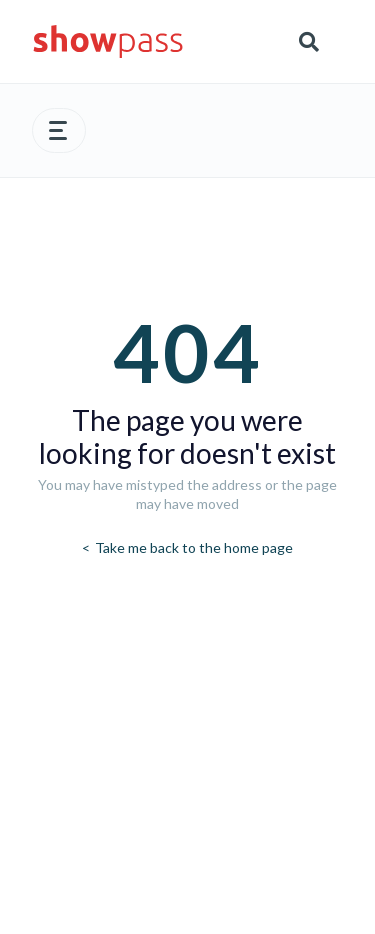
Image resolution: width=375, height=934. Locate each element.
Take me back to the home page (192, 547)
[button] (59, 130)
